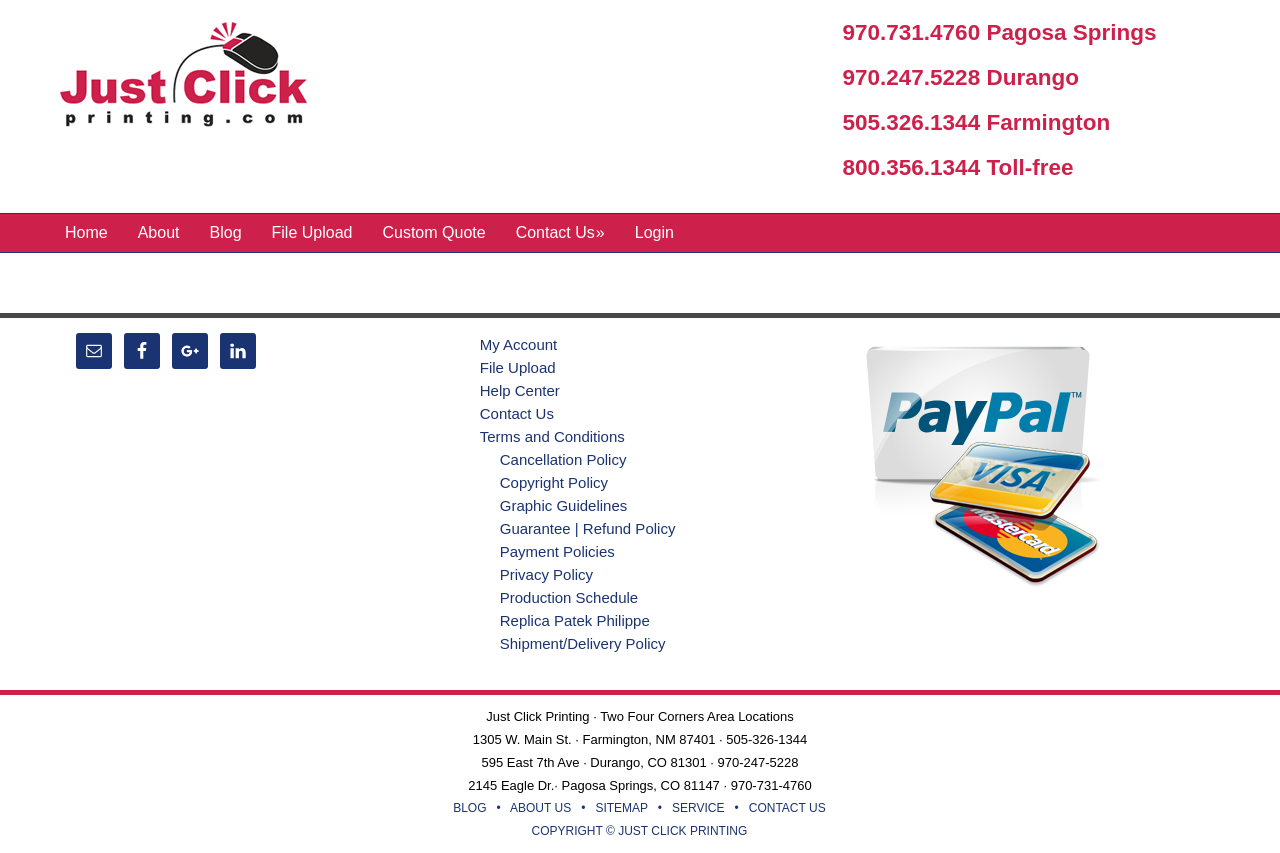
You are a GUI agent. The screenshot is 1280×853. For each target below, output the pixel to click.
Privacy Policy (546, 574)
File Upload (518, 367)
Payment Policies (557, 551)
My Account (519, 344)
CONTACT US (787, 808)
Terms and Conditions (552, 436)
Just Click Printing (200, 79)
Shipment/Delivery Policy (583, 643)
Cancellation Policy (563, 459)
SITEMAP (621, 808)
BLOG (469, 808)
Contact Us (517, 413)
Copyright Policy (554, 482)
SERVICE (698, 808)
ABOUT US (540, 808)
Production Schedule (569, 597)
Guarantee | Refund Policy (588, 528)
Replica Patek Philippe (575, 620)
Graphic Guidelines (564, 505)
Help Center (520, 390)
